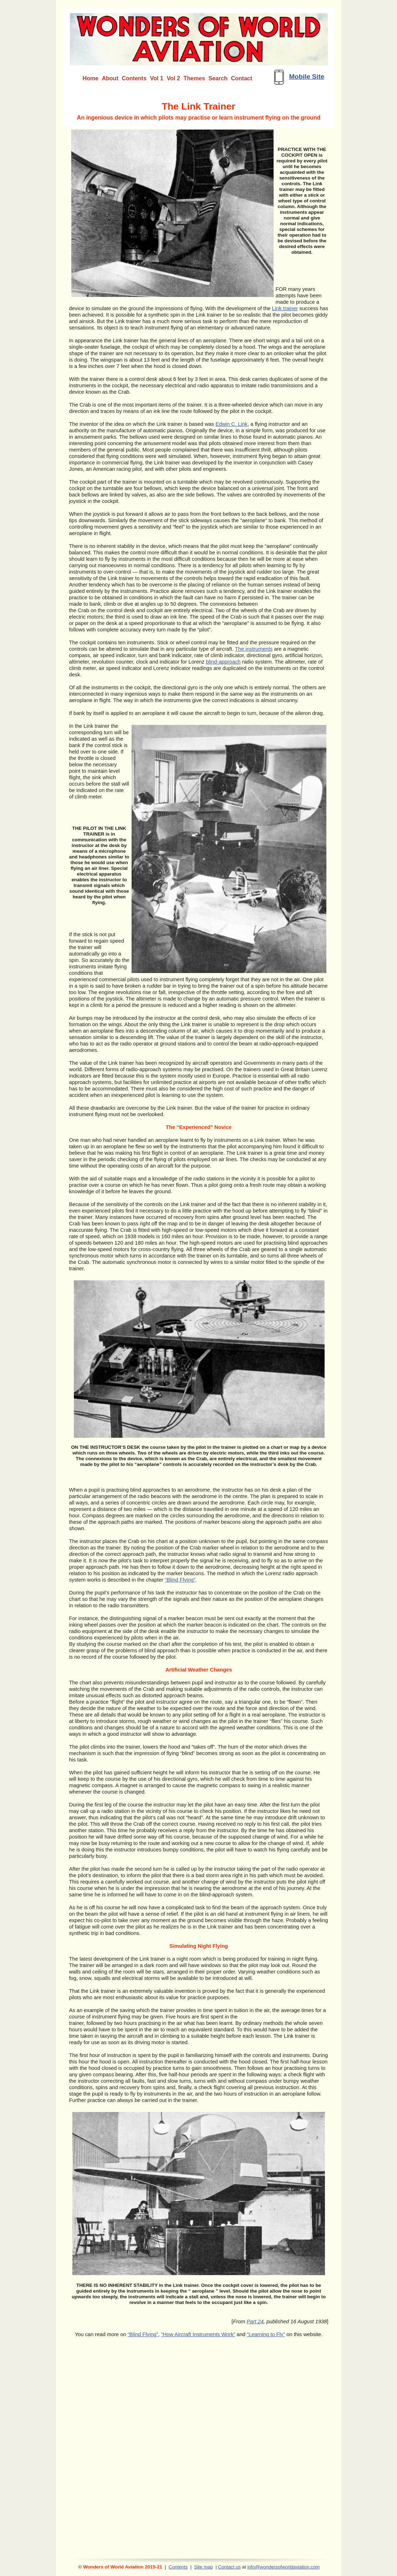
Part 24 (255, 2321)
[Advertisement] (200, 2540)
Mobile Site (307, 76)
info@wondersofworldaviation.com (283, 2567)
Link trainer (285, 308)
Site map (203, 2567)
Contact (242, 78)
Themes (194, 78)
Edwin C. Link (231, 424)
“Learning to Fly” (266, 2334)
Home (90, 78)
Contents (178, 2567)
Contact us (229, 2567)
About (110, 78)
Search (218, 78)
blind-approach (223, 662)
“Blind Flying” (180, 1580)
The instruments (254, 649)
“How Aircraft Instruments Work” (198, 2334)
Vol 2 (173, 78)
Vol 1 (156, 78)
